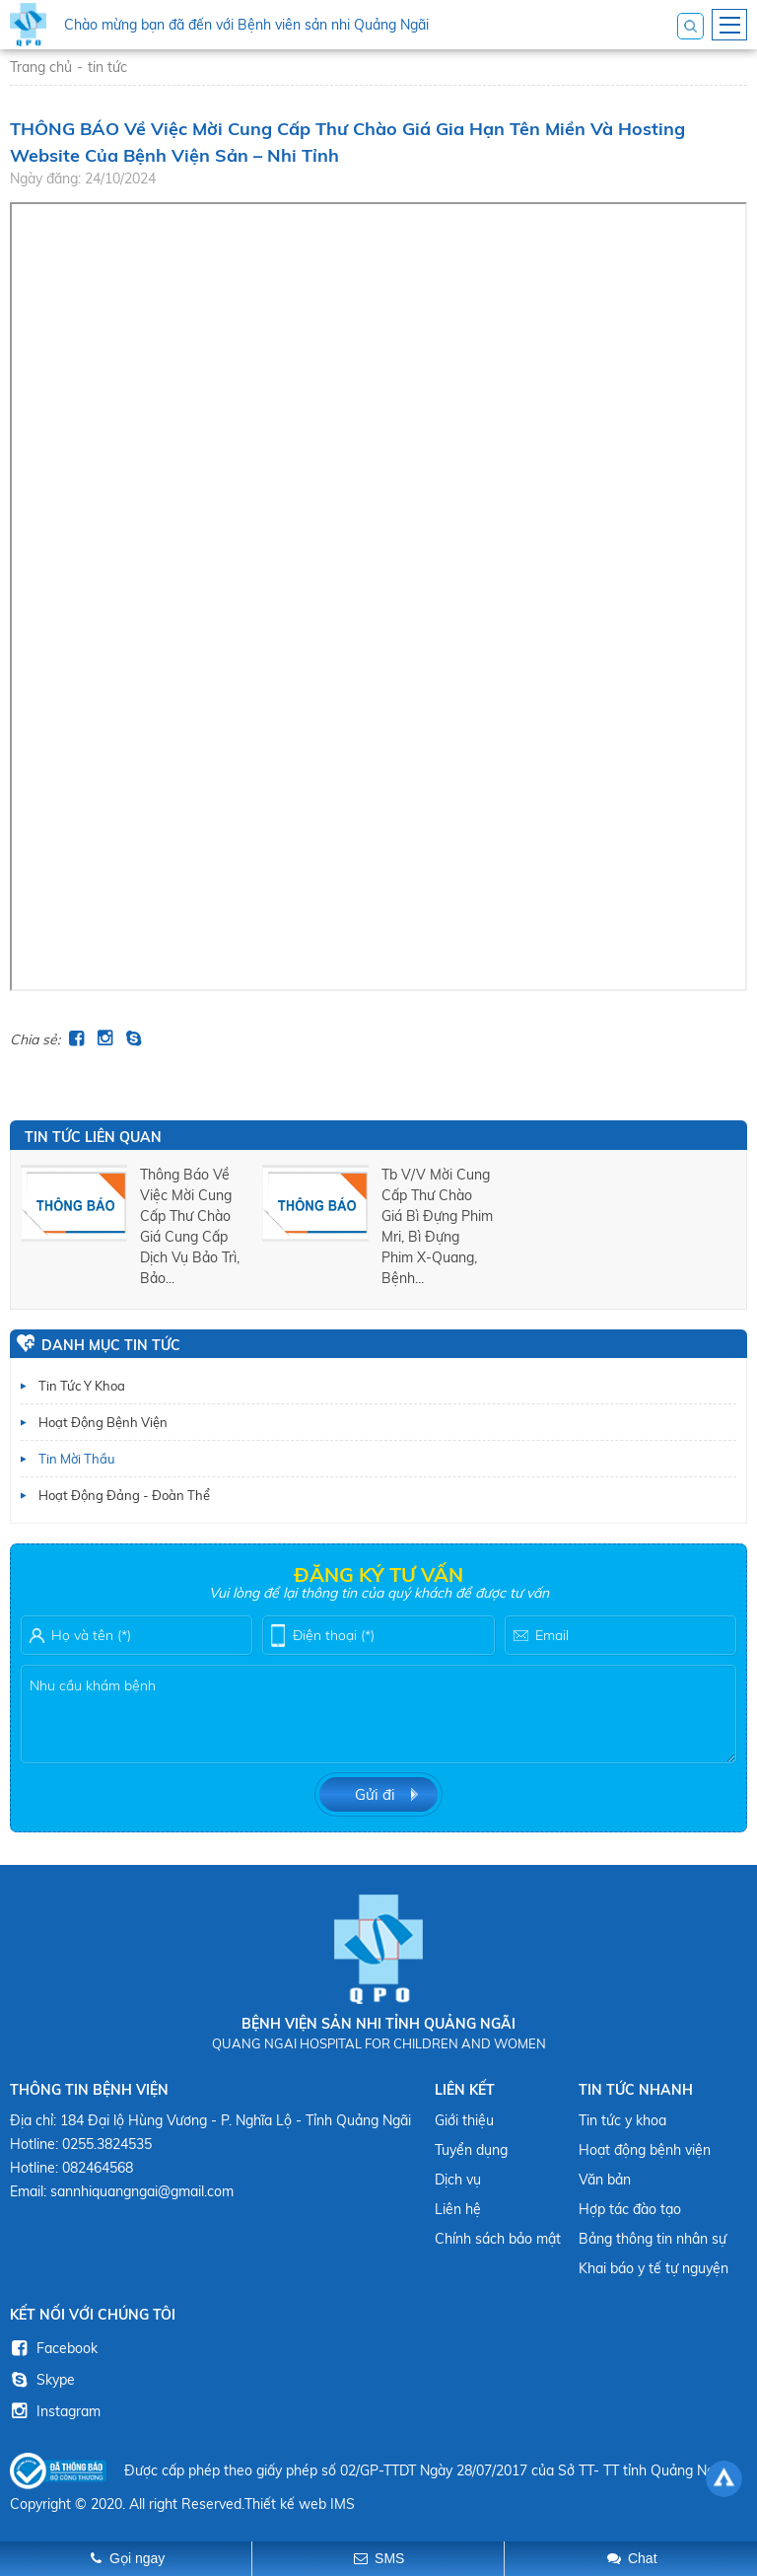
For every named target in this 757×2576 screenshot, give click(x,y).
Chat (642, 2558)
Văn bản (605, 2179)
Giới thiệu (464, 2120)
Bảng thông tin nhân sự (652, 2239)
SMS (389, 2558)
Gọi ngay (137, 2558)
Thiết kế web (285, 2504)
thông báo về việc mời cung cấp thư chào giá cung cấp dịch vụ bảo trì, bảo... (190, 1226)
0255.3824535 (107, 2144)
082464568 (97, 2168)
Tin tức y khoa (81, 1386)
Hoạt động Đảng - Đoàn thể (124, 1495)
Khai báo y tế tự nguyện (653, 2268)
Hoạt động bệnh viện (103, 1422)
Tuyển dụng (471, 2150)
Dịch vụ (458, 2179)
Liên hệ (458, 2209)
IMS (342, 2504)
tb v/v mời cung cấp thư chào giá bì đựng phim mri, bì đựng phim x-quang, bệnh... (437, 1226)
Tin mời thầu (76, 1459)
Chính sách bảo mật (498, 2239)
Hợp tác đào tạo (630, 2209)
